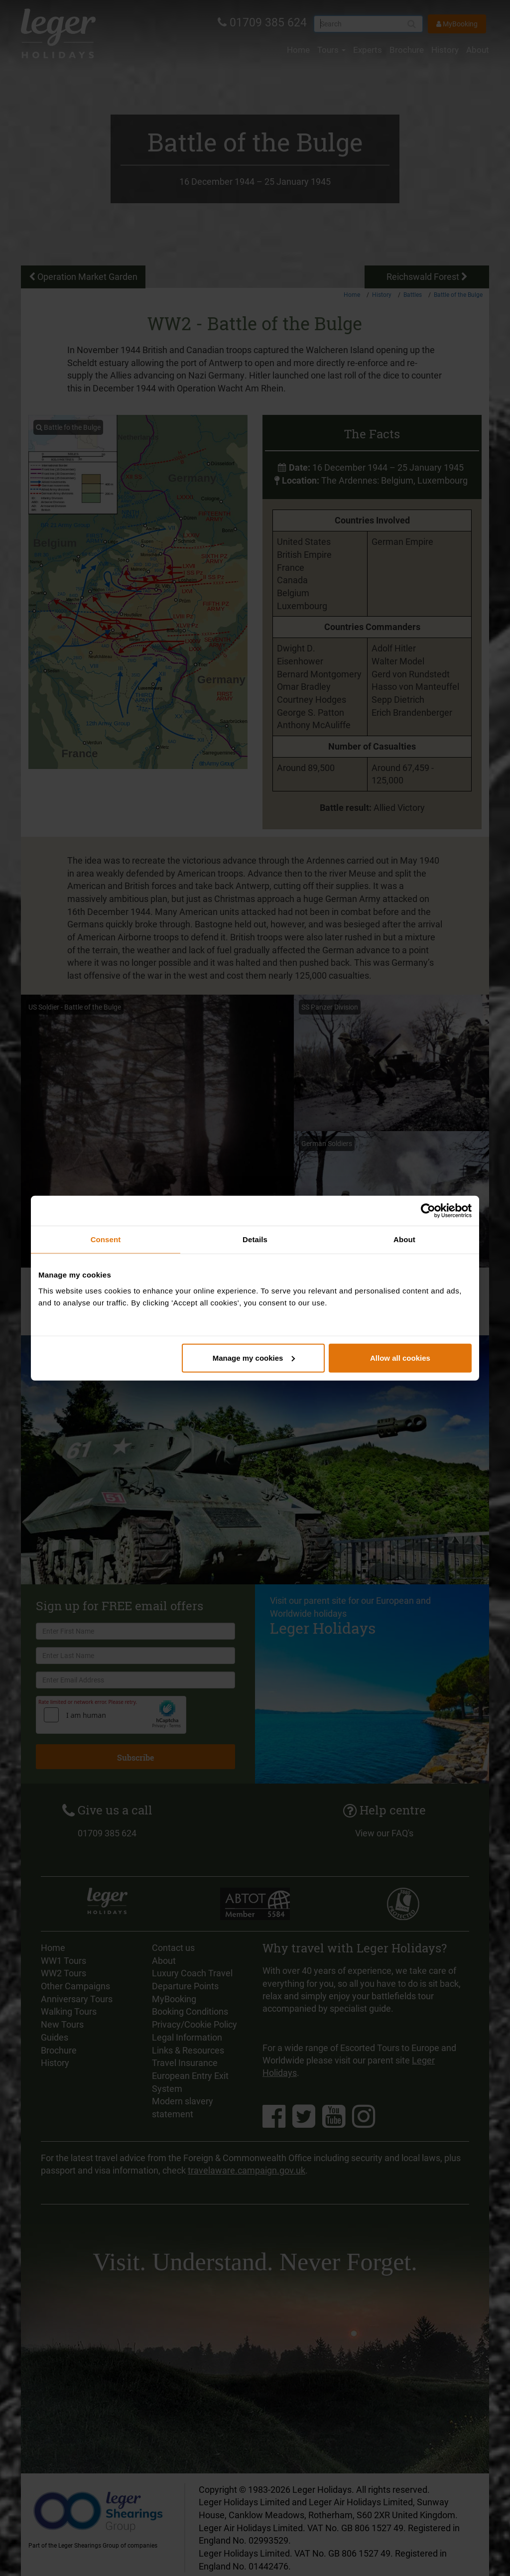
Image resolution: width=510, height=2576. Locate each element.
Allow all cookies (400, 1357)
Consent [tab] (106, 1239)
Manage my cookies (254, 1357)
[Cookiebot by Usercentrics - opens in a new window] (428, 1210)
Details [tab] (255, 1239)
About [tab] (404, 1239)
